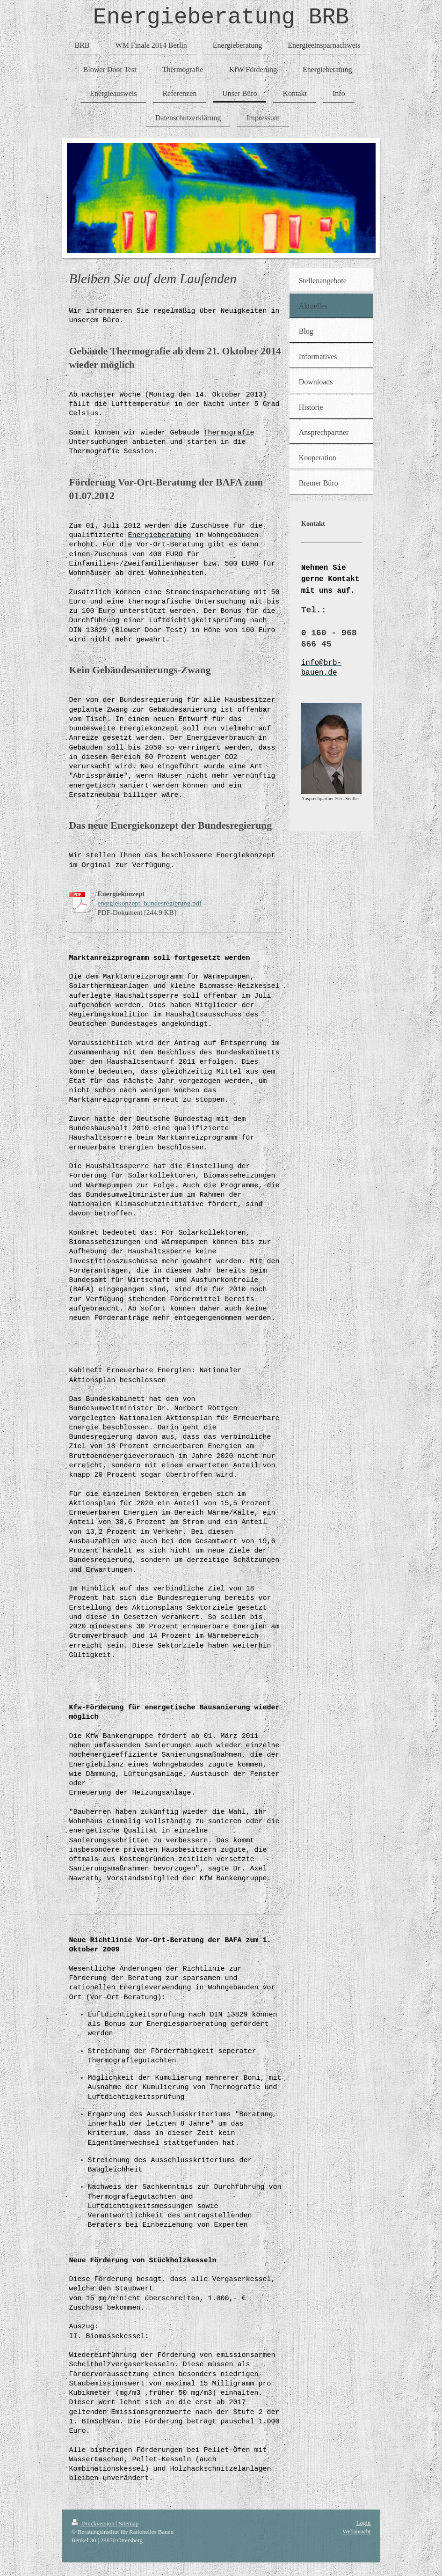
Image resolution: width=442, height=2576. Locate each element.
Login (363, 2522)
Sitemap (129, 2522)
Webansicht (356, 2530)
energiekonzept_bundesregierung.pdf (150, 908)
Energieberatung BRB (221, 20)
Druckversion (94, 2522)
